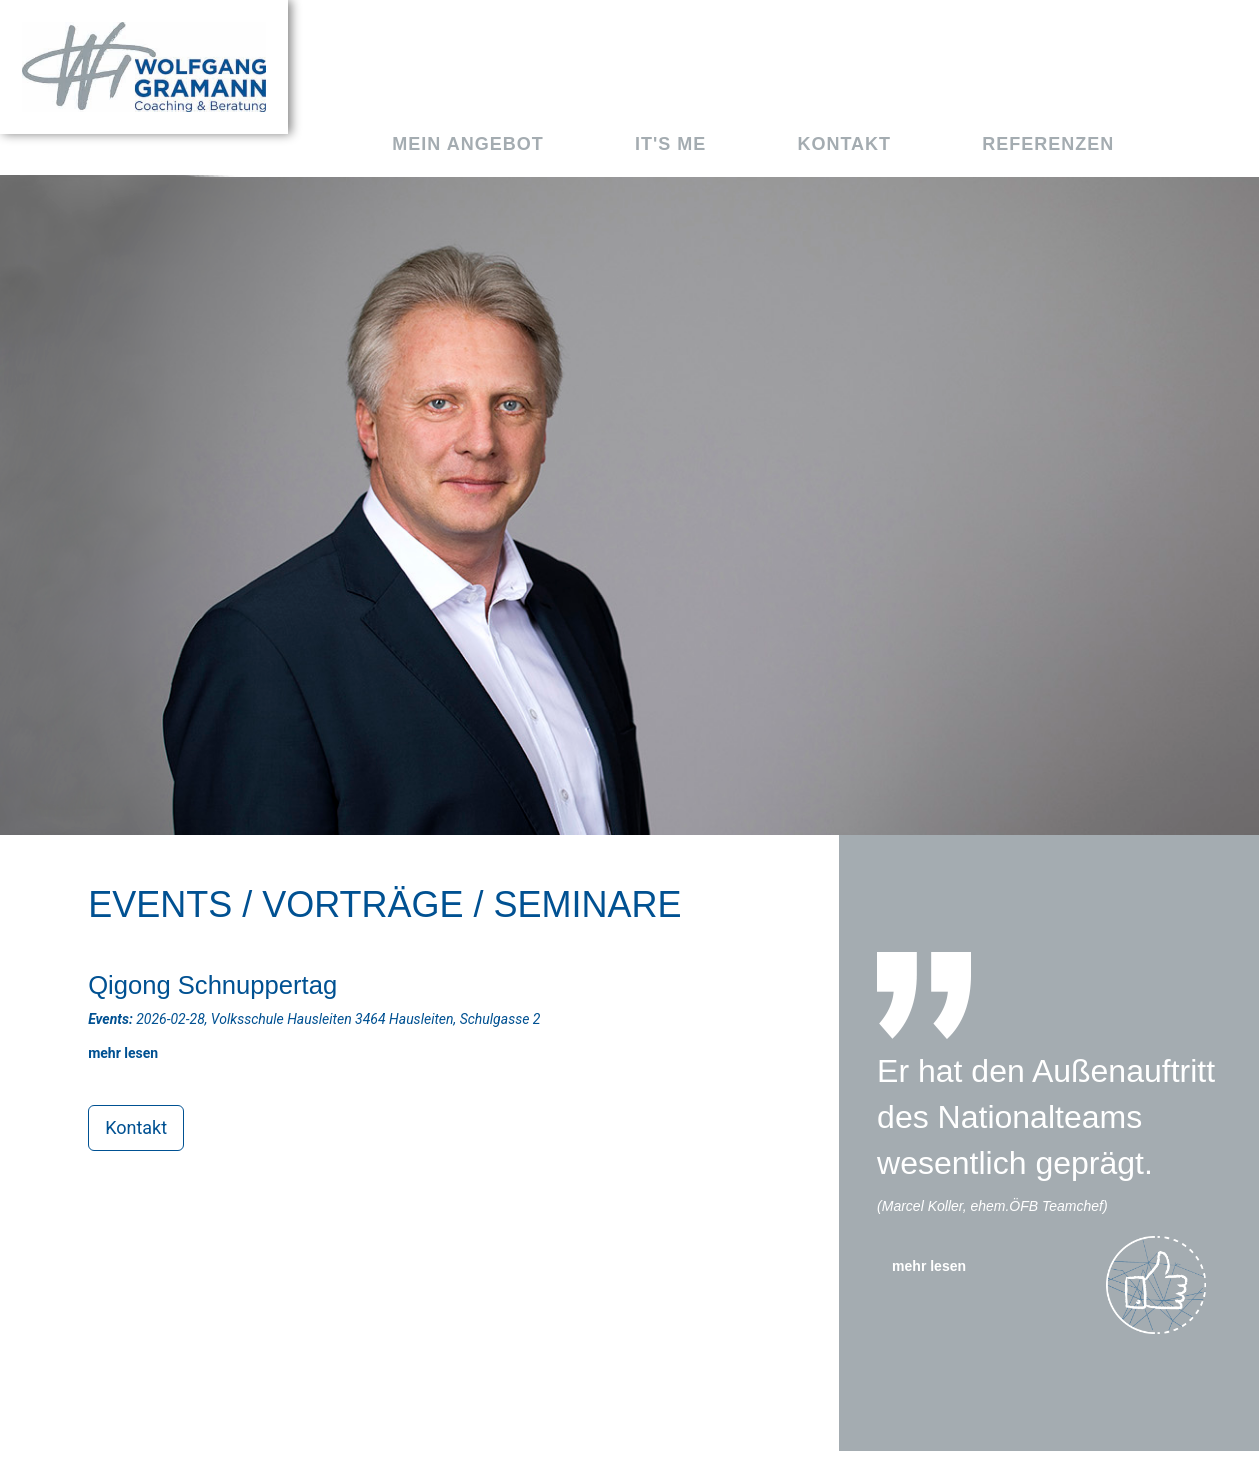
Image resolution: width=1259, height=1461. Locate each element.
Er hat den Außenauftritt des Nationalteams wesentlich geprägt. (1046, 1116)
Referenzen (1048, 144)
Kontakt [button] (136, 1127)
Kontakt (844, 144)
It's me (670, 144)
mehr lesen (929, 1266)
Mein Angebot (467, 144)
